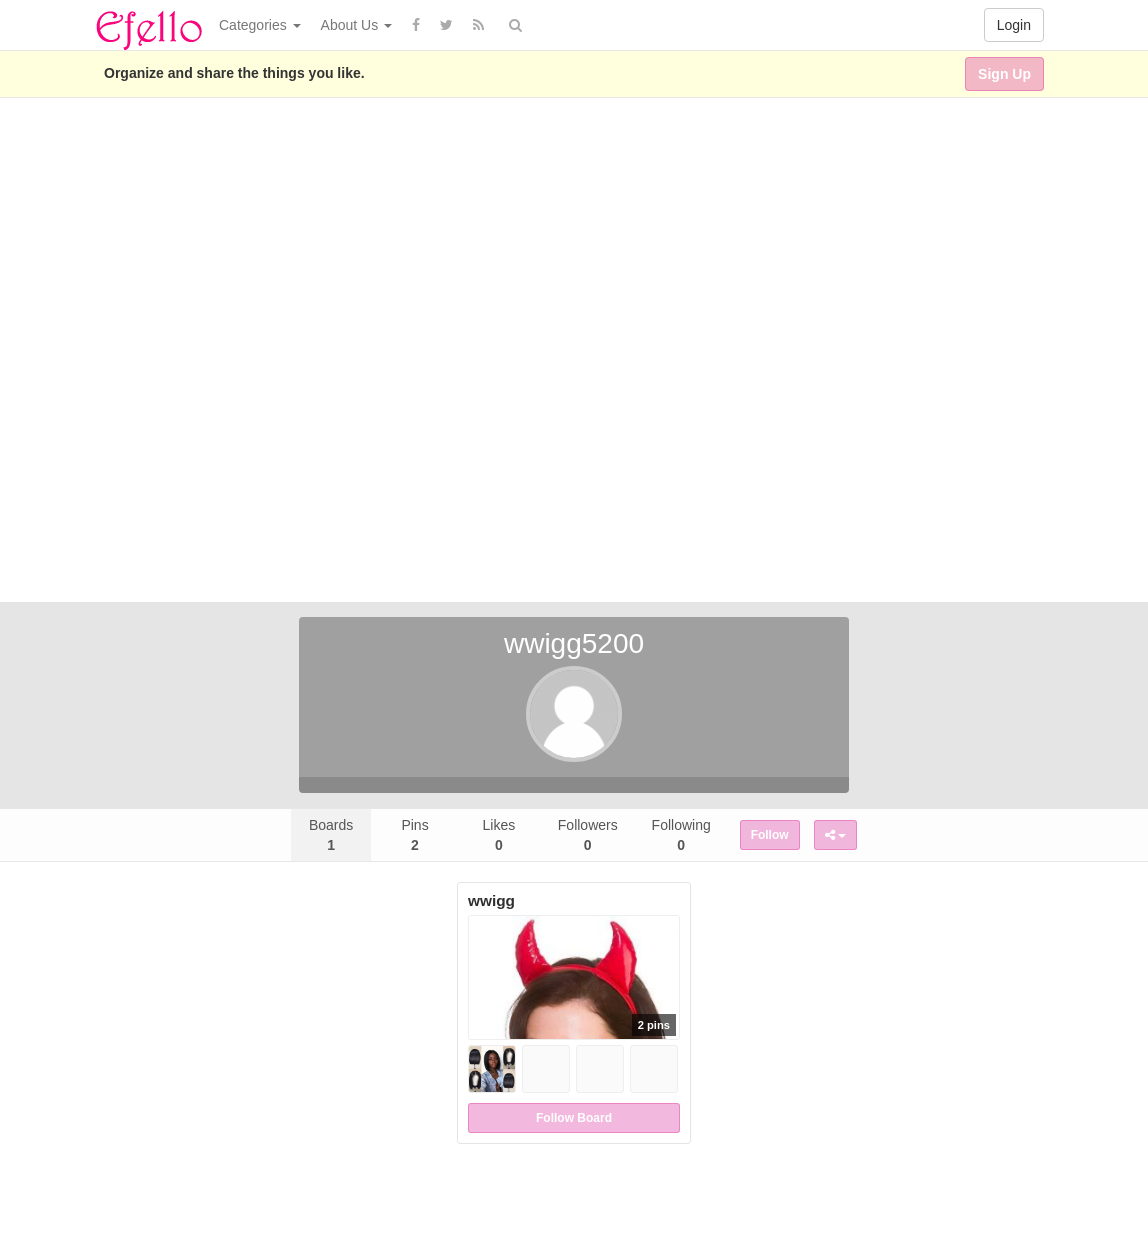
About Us (356, 25)
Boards (331, 835)
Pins (414, 835)
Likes (499, 835)
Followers (588, 835)
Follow (770, 835)
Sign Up (1004, 74)
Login (1014, 25)
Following (681, 835)
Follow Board (574, 1118)
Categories (260, 25)
